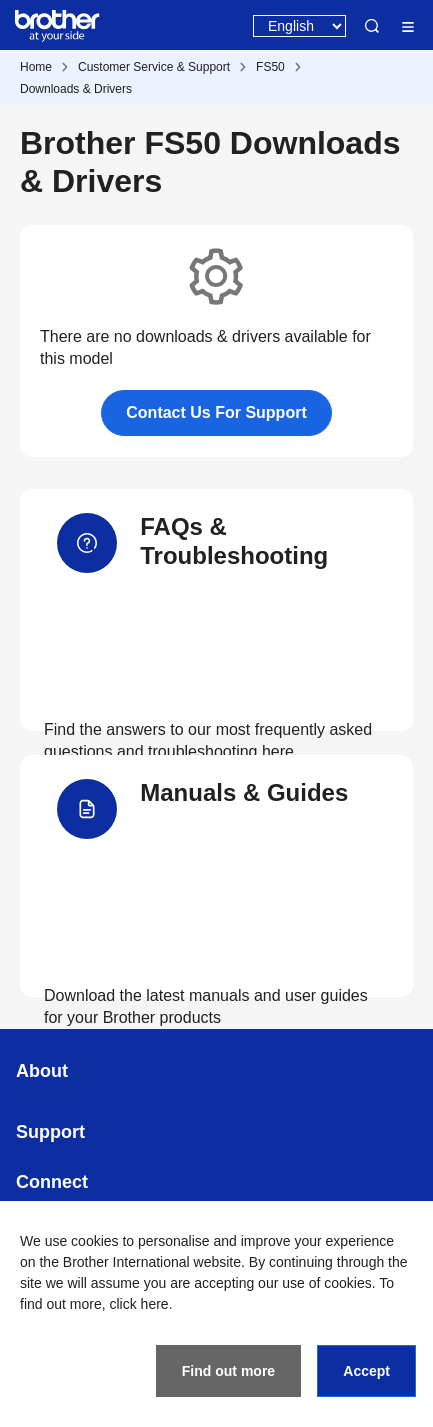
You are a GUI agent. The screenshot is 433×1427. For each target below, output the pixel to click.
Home (36, 67)
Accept (366, 1371)
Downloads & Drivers (76, 89)
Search (372, 26)
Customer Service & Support (154, 67)
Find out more (228, 1371)
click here (139, 1304)
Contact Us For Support (216, 412)
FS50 (270, 67)
